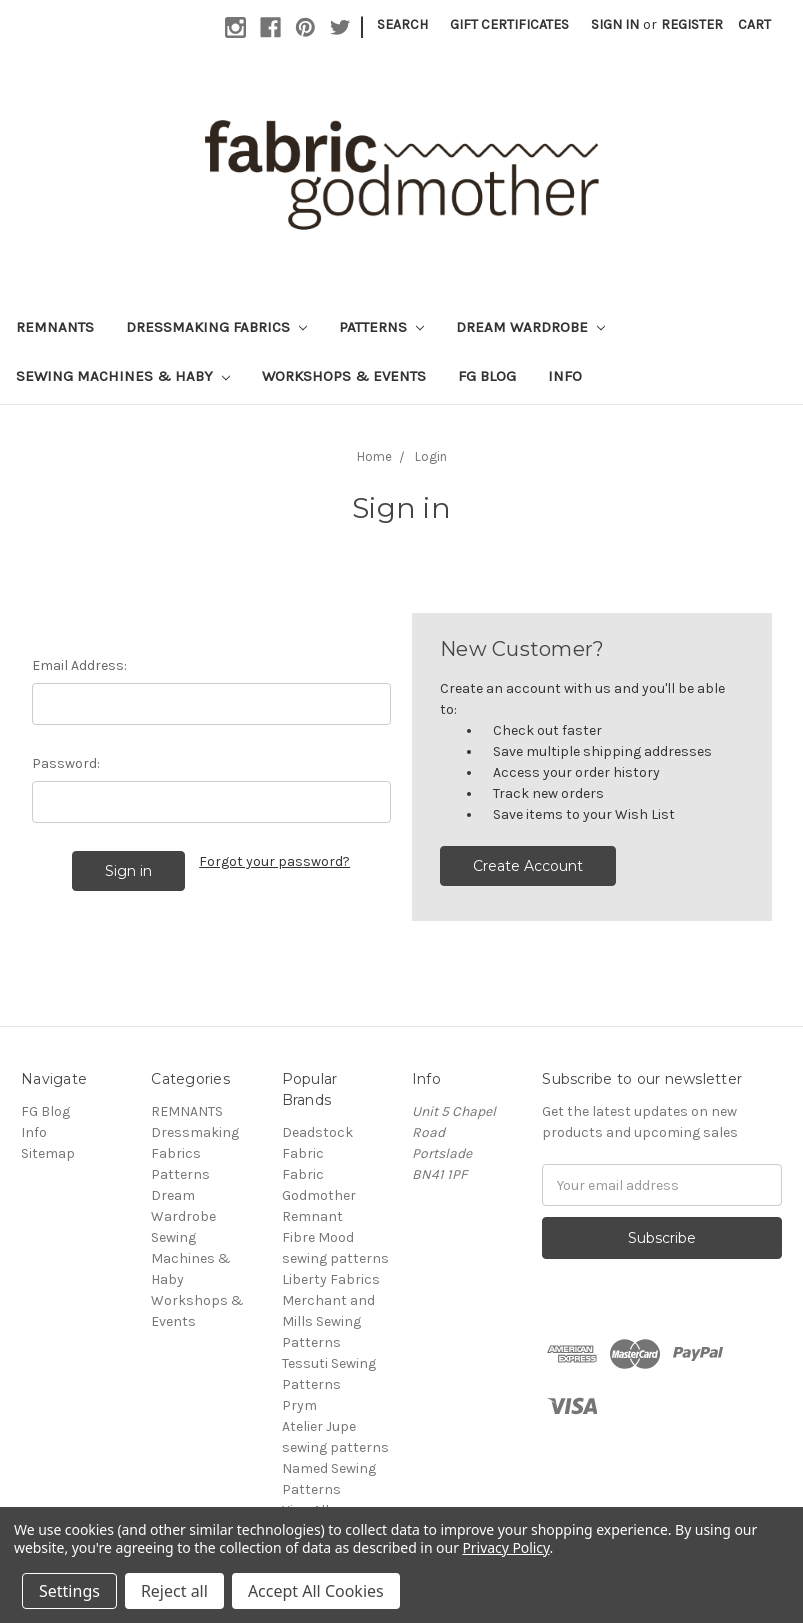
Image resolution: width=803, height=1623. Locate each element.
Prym (299, 1405)
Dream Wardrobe (530, 327)
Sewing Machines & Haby (123, 376)
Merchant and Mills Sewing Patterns (328, 1321)
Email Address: (79, 665)
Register (692, 24)
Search (402, 24)
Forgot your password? (274, 861)
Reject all (174, 1591)
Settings (69, 1591)
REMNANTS (55, 327)
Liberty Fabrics (331, 1279)
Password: (66, 763)
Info (565, 376)
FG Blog (487, 376)
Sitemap (48, 1153)
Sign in (615, 24)
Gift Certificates (509, 24)
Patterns (381, 327)
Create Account (528, 866)
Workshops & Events (344, 376)
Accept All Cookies (316, 1591)
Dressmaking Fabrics (216, 327)
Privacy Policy (505, 1547)
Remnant (312, 1216)
